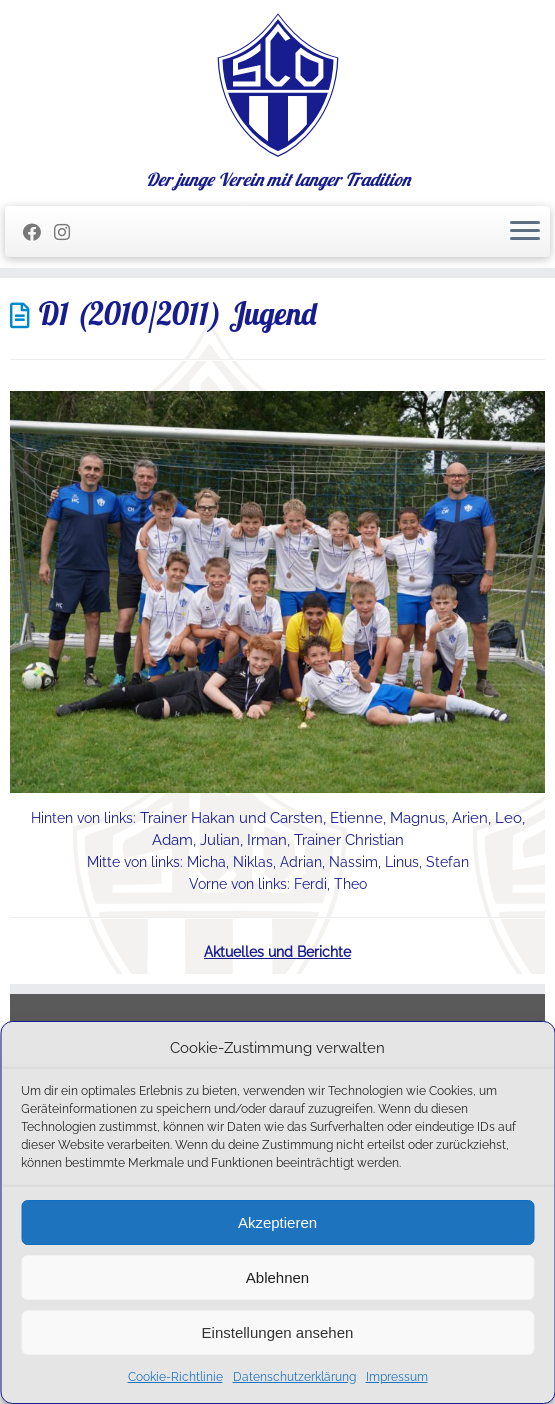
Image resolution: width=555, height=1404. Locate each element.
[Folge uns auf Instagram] (68, 232)
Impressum (397, 1377)
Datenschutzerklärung (294, 1377)
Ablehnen (277, 1277)
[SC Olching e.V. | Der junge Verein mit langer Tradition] (277, 85)
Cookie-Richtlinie (175, 1377)
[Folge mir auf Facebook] (38, 232)
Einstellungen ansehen (278, 1332)
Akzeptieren (277, 1222)
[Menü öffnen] (525, 232)
